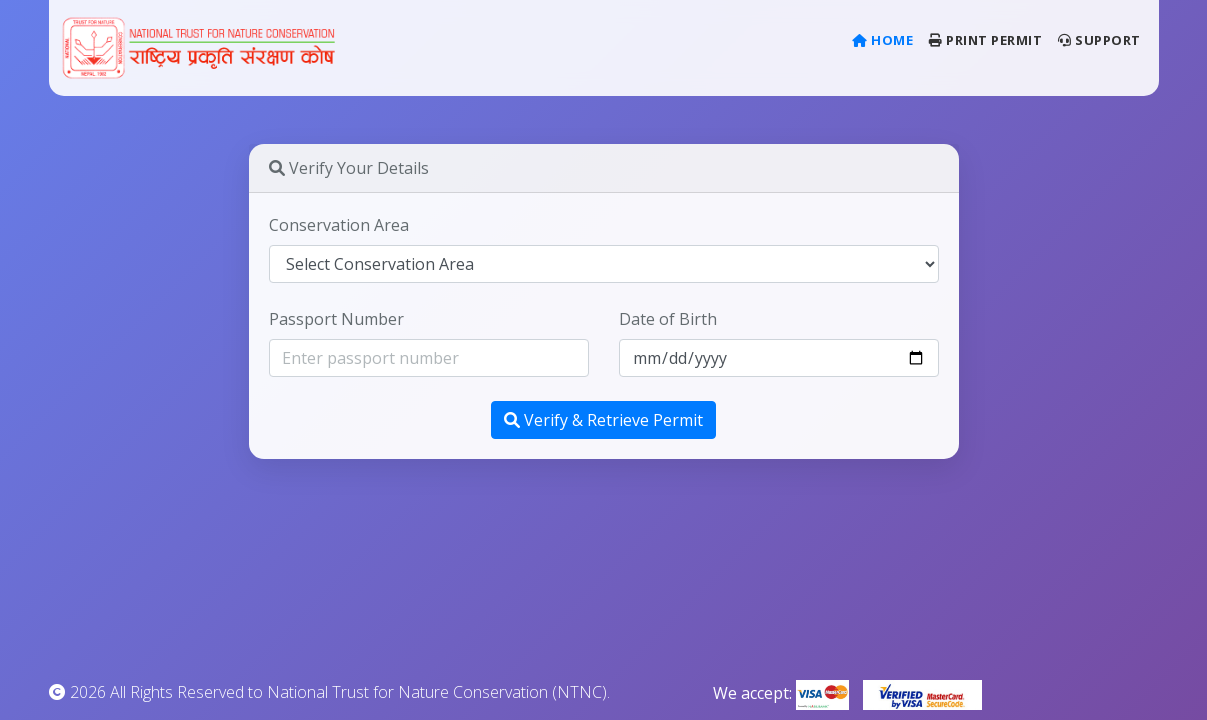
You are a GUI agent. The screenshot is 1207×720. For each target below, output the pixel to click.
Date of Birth (668, 319)
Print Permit (985, 40)
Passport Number (336, 319)
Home (886, 39)
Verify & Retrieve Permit (603, 420)
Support (1099, 40)
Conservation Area (339, 225)
